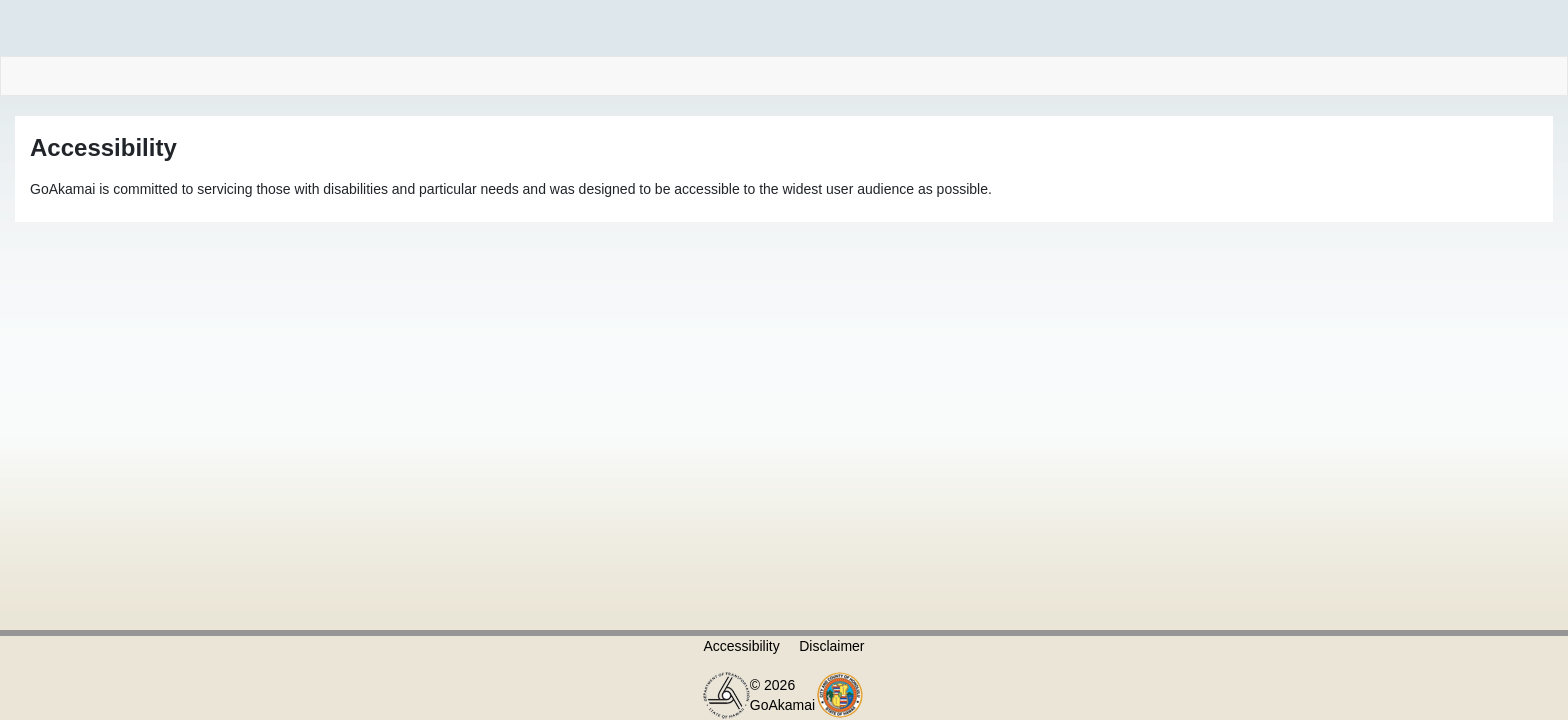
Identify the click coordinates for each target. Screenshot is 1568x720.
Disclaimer (831, 646)
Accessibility (741, 646)
